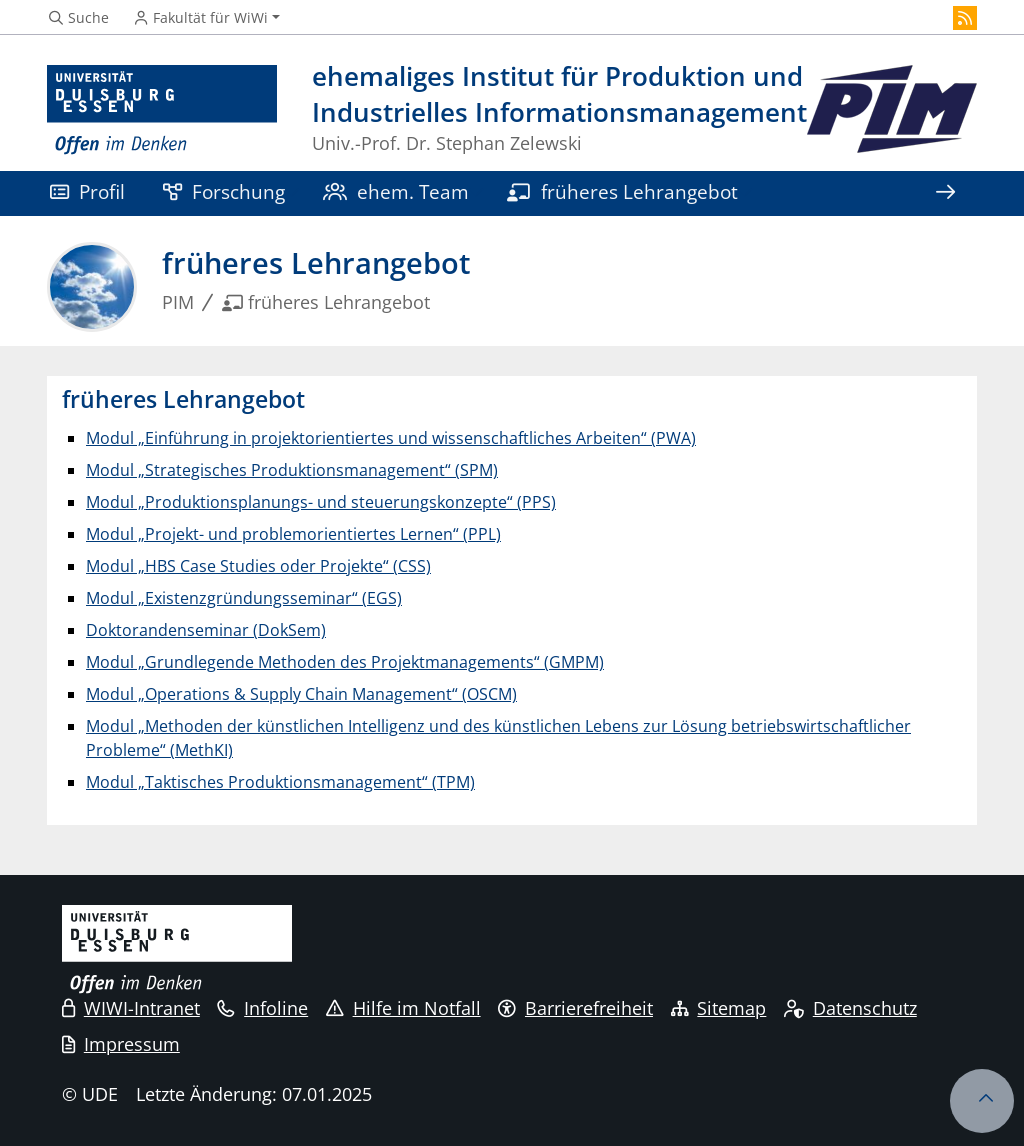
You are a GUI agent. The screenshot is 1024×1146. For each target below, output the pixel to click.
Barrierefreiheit (575, 1008)
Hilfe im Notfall (403, 1008)
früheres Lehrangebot (622, 191)
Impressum (121, 1044)
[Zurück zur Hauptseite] (892, 110)
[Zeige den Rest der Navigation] (945, 193)
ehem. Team (396, 191)
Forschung (224, 191)
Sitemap (719, 1008)
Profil (87, 191)
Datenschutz (850, 1008)
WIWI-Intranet (131, 1008)
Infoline (262, 1008)
